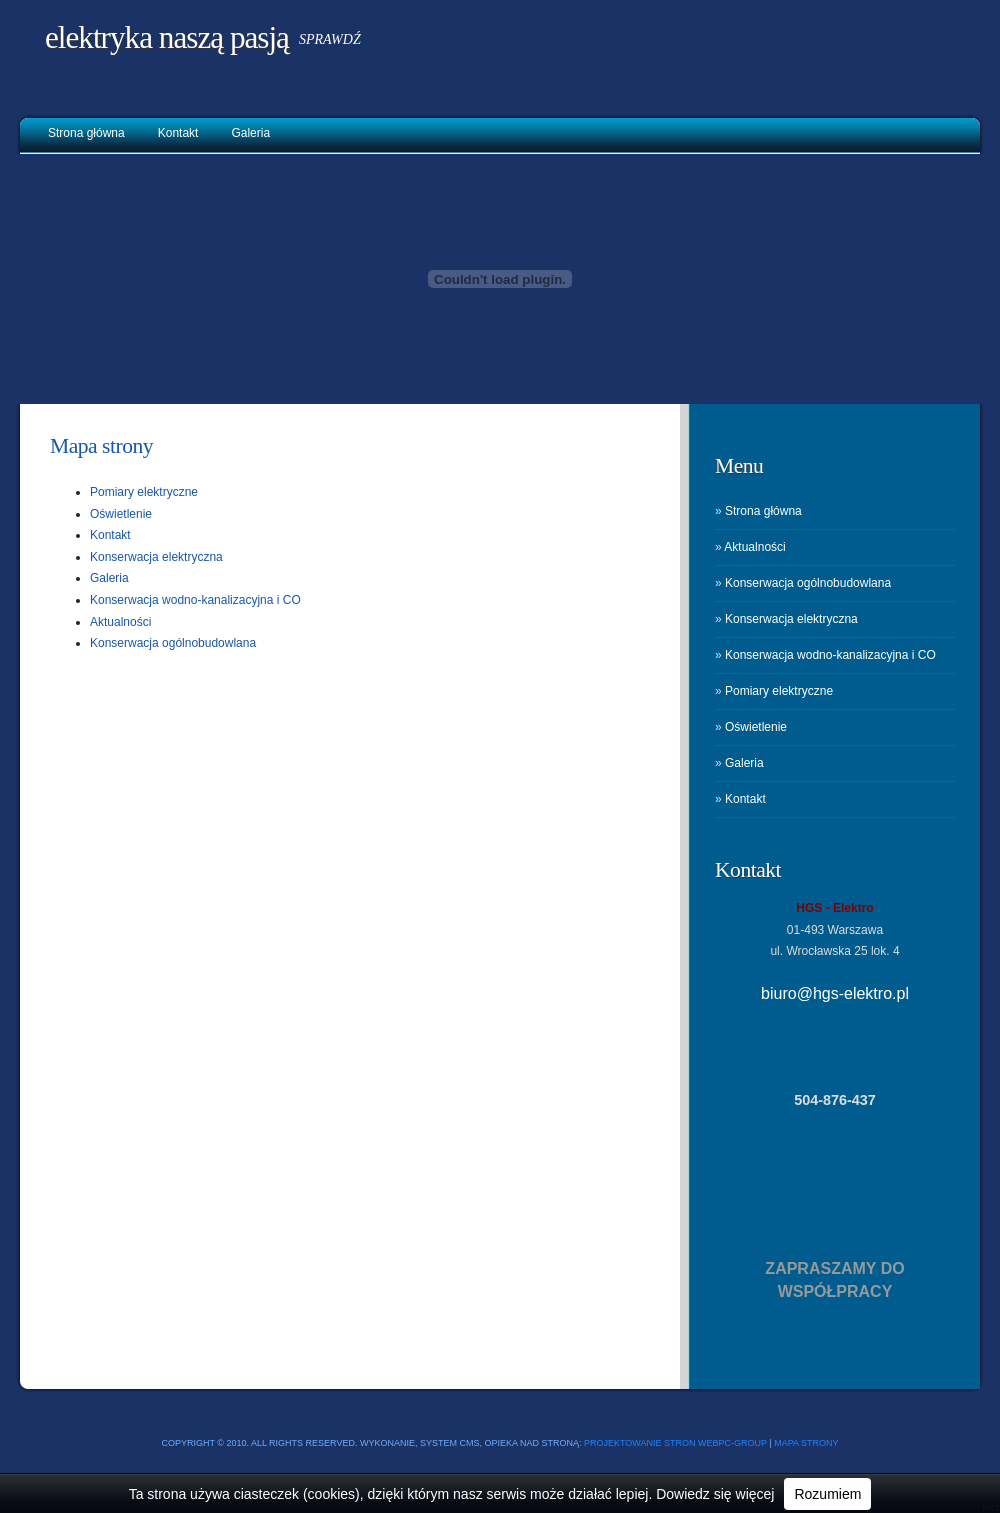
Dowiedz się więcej (715, 1494)
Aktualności (120, 622)
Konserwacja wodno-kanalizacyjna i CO (195, 600)
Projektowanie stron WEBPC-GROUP (675, 1443)
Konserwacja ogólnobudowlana (173, 643)
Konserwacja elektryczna (156, 557)
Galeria (250, 133)
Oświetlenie (121, 514)
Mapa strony (101, 446)
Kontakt (178, 133)
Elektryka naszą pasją (167, 37)
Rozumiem (827, 1494)
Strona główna (86, 133)
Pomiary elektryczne (144, 492)
